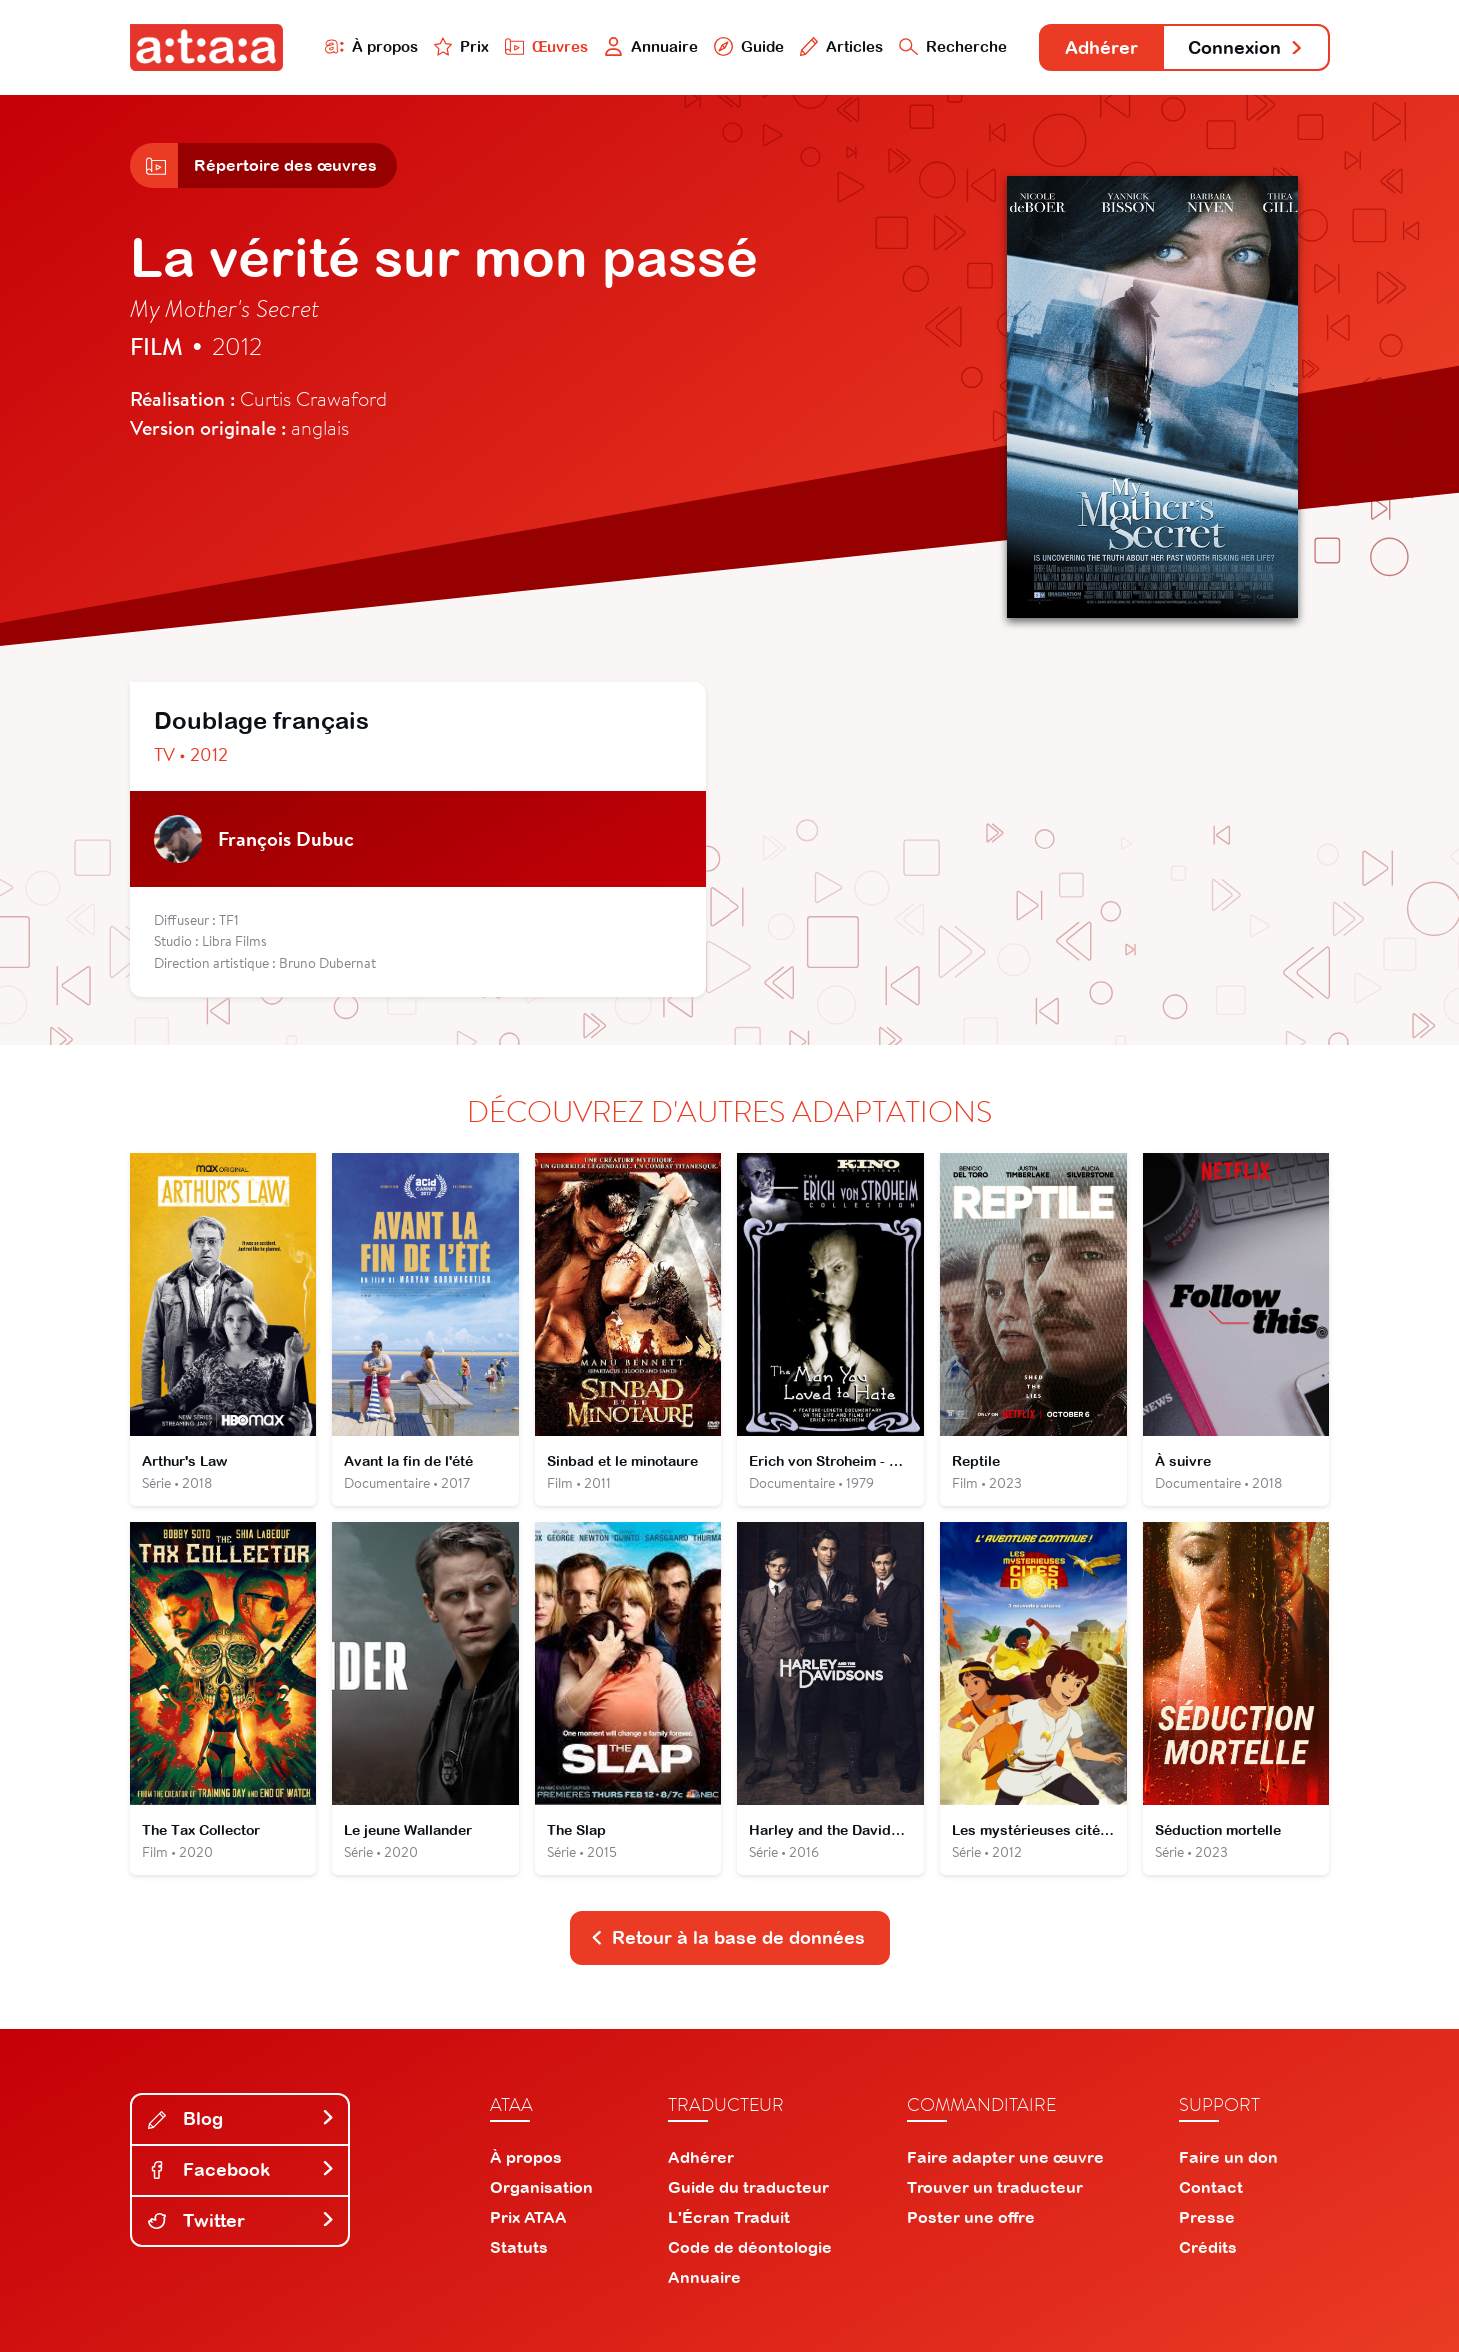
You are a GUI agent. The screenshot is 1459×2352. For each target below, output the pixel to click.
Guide (749, 46)
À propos (371, 46)
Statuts (519, 2247)
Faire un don (1228, 2157)
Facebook (242, 2169)
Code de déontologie (750, 2247)
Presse (1207, 2217)
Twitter (242, 2220)
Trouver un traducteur (995, 2187)
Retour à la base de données (728, 1937)
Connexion (1246, 47)
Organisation (541, 2187)
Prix (462, 46)
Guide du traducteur (748, 2187)
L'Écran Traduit (729, 2217)
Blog (242, 2118)
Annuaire (651, 46)
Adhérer (1101, 47)
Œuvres (546, 46)
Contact (1211, 2187)
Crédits (1208, 2247)
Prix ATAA (528, 2217)
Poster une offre (971, 2217)
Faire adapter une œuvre (1005, 2157)
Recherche (953, 46)
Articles (842, 46)
